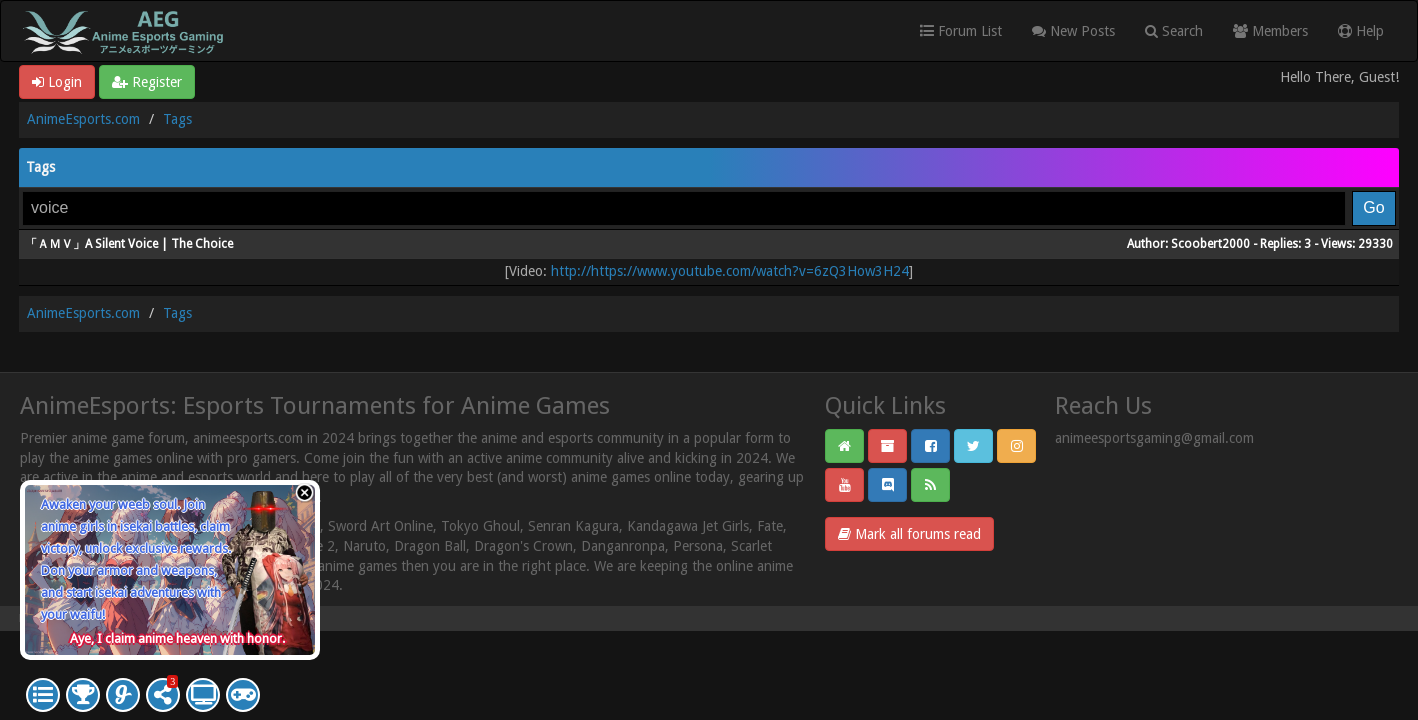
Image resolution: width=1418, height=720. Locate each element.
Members (1270, 31)
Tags (177, 119)
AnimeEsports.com (83, 119)
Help (1361, 31)
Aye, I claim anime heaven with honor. (177, 638)
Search (1174, 31)
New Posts (1073, 31)
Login (57, 82)
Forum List (961, 31)
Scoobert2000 (1210, 244)
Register (147, 82)
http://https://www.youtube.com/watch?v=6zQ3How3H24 (730, 271)
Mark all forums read (909, 534)
